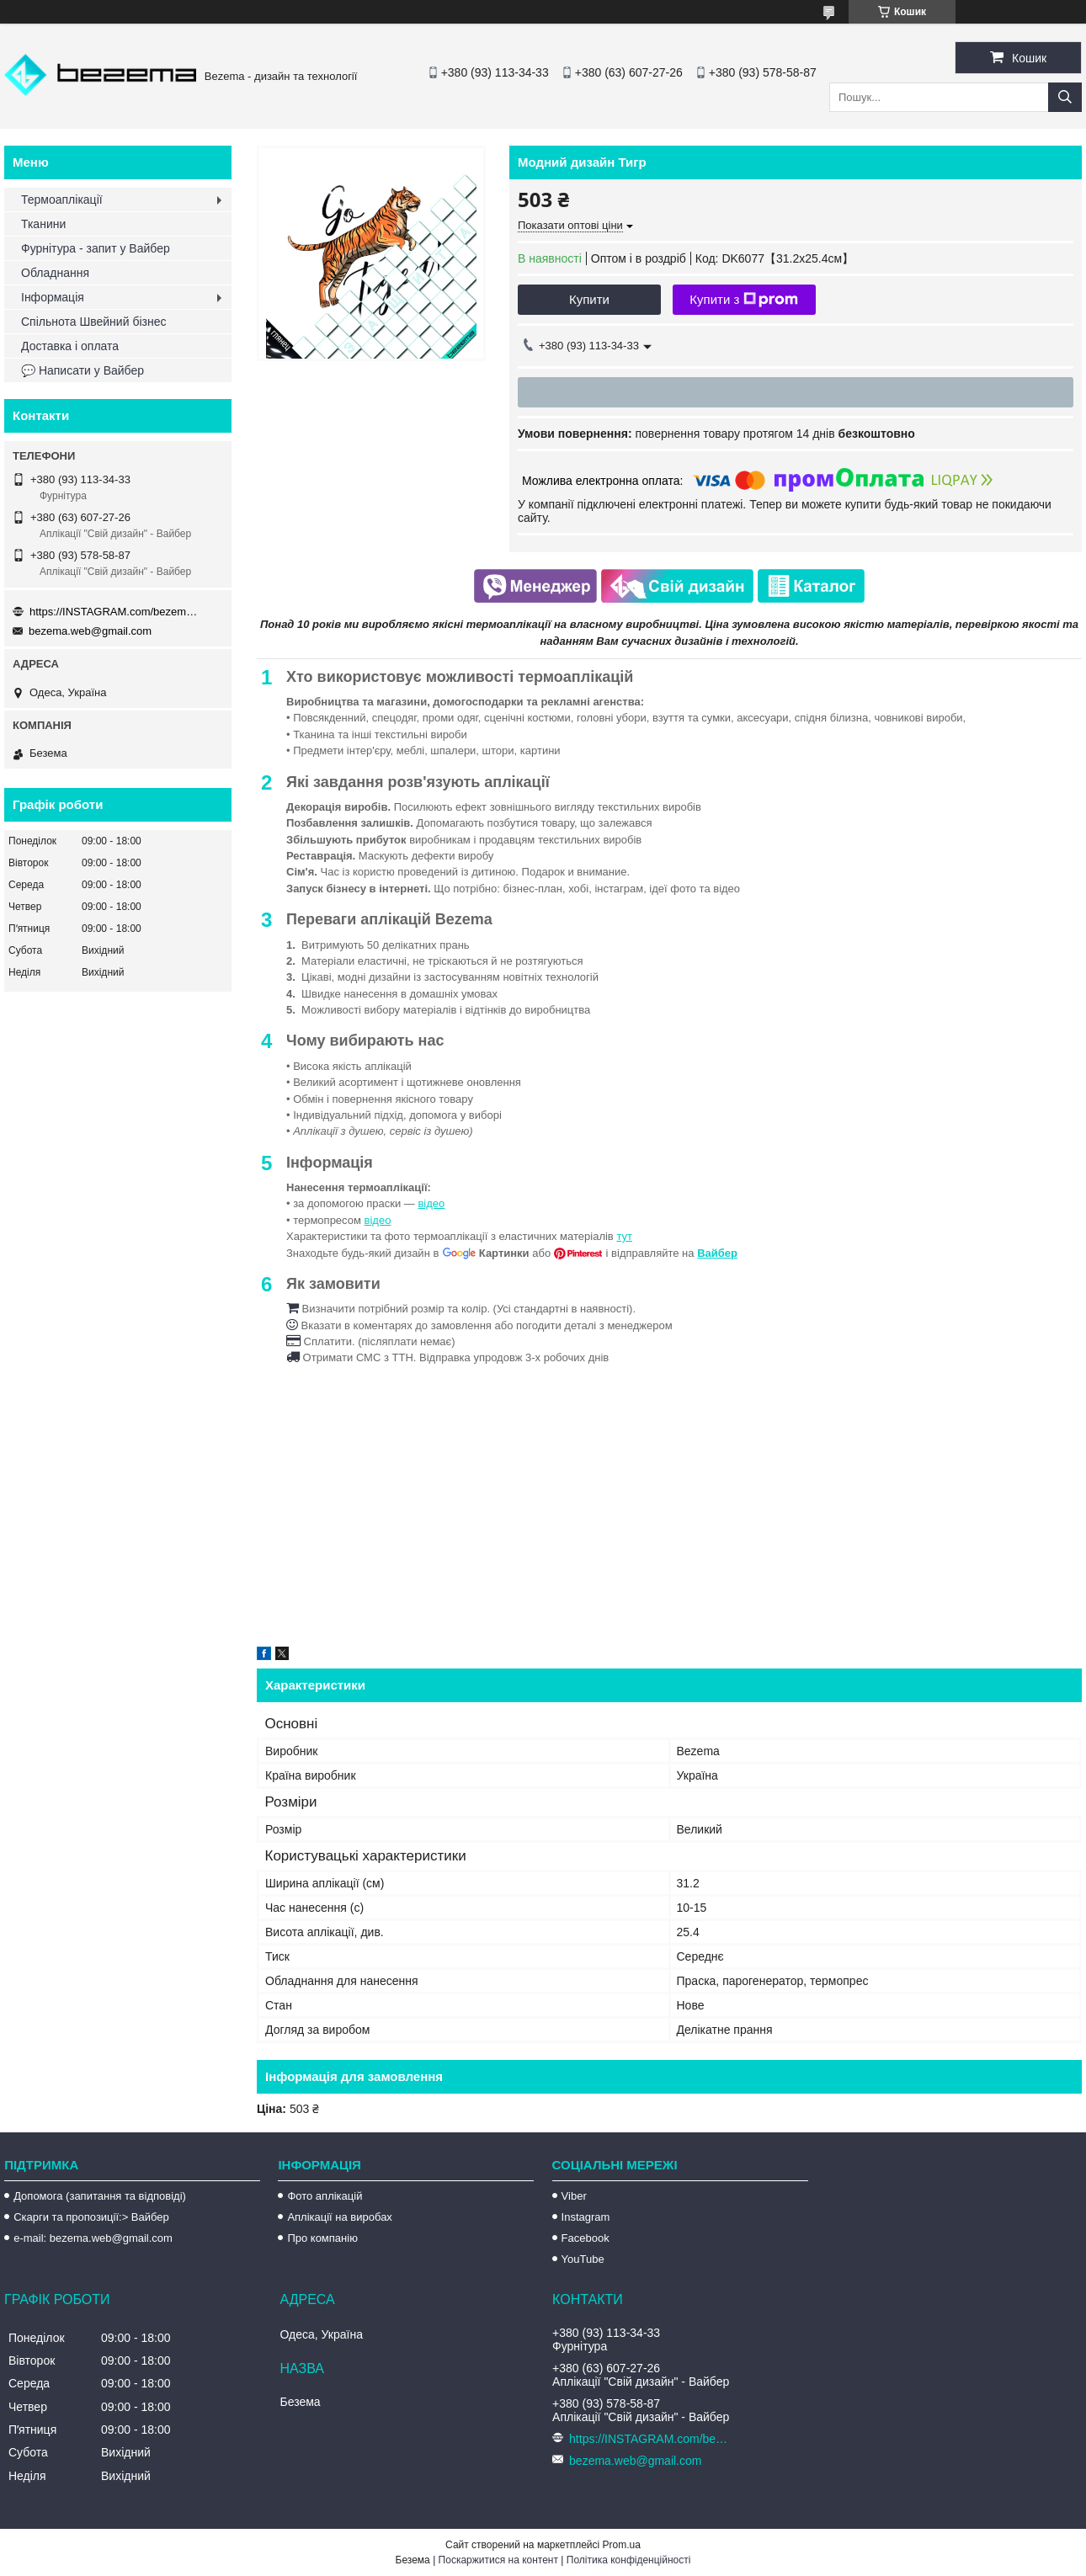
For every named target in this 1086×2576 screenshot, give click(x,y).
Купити (589, 299)
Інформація (52, 297)
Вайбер (717, 1253)
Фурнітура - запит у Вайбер (95, 248)
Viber (574, 2196)
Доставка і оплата (70, 346)
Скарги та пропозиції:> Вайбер (91, 2217)
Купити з (743, 299)
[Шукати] (1065, 97)
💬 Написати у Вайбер (82, 370)
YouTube (583, 2259)
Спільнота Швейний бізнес (93, 321)
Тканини (43, 224)
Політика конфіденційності (629, 2560)
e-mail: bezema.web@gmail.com (93, 2238)
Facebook (586, 2238)
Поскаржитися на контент (498, 2560)
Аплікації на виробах (339, 2217)
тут (624, 1236)
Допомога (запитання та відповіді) (99, 2196)
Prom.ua (622, 2545)
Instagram (586, 2217)
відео (431, 1203)
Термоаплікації (62, 199)
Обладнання (55, 272)
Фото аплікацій (324, 2196)
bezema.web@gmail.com (90, 631)
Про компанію (322, 2238)
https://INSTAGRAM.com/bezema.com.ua (113, 611)
